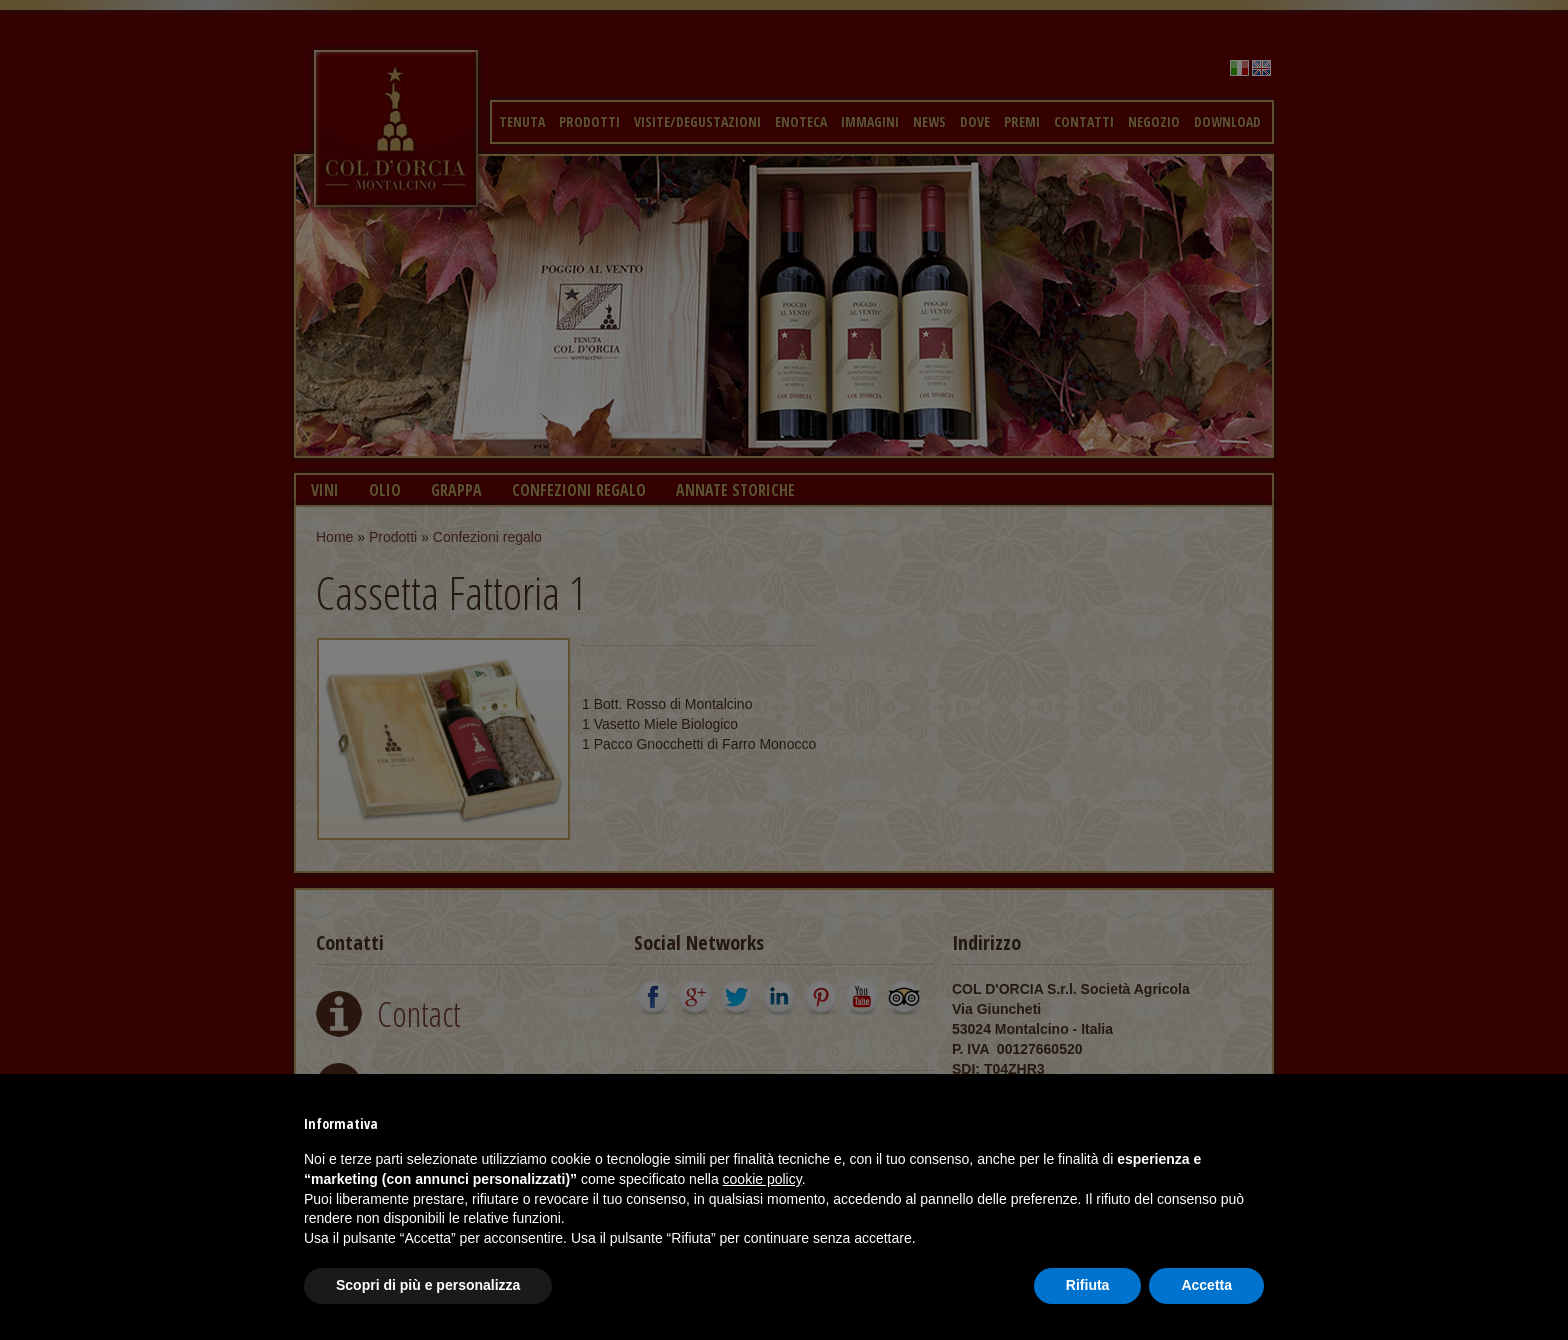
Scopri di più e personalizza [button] (428, 1285)
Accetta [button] (1206, 1285)
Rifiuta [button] (1088, 1285)
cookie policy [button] (762, 1179)
